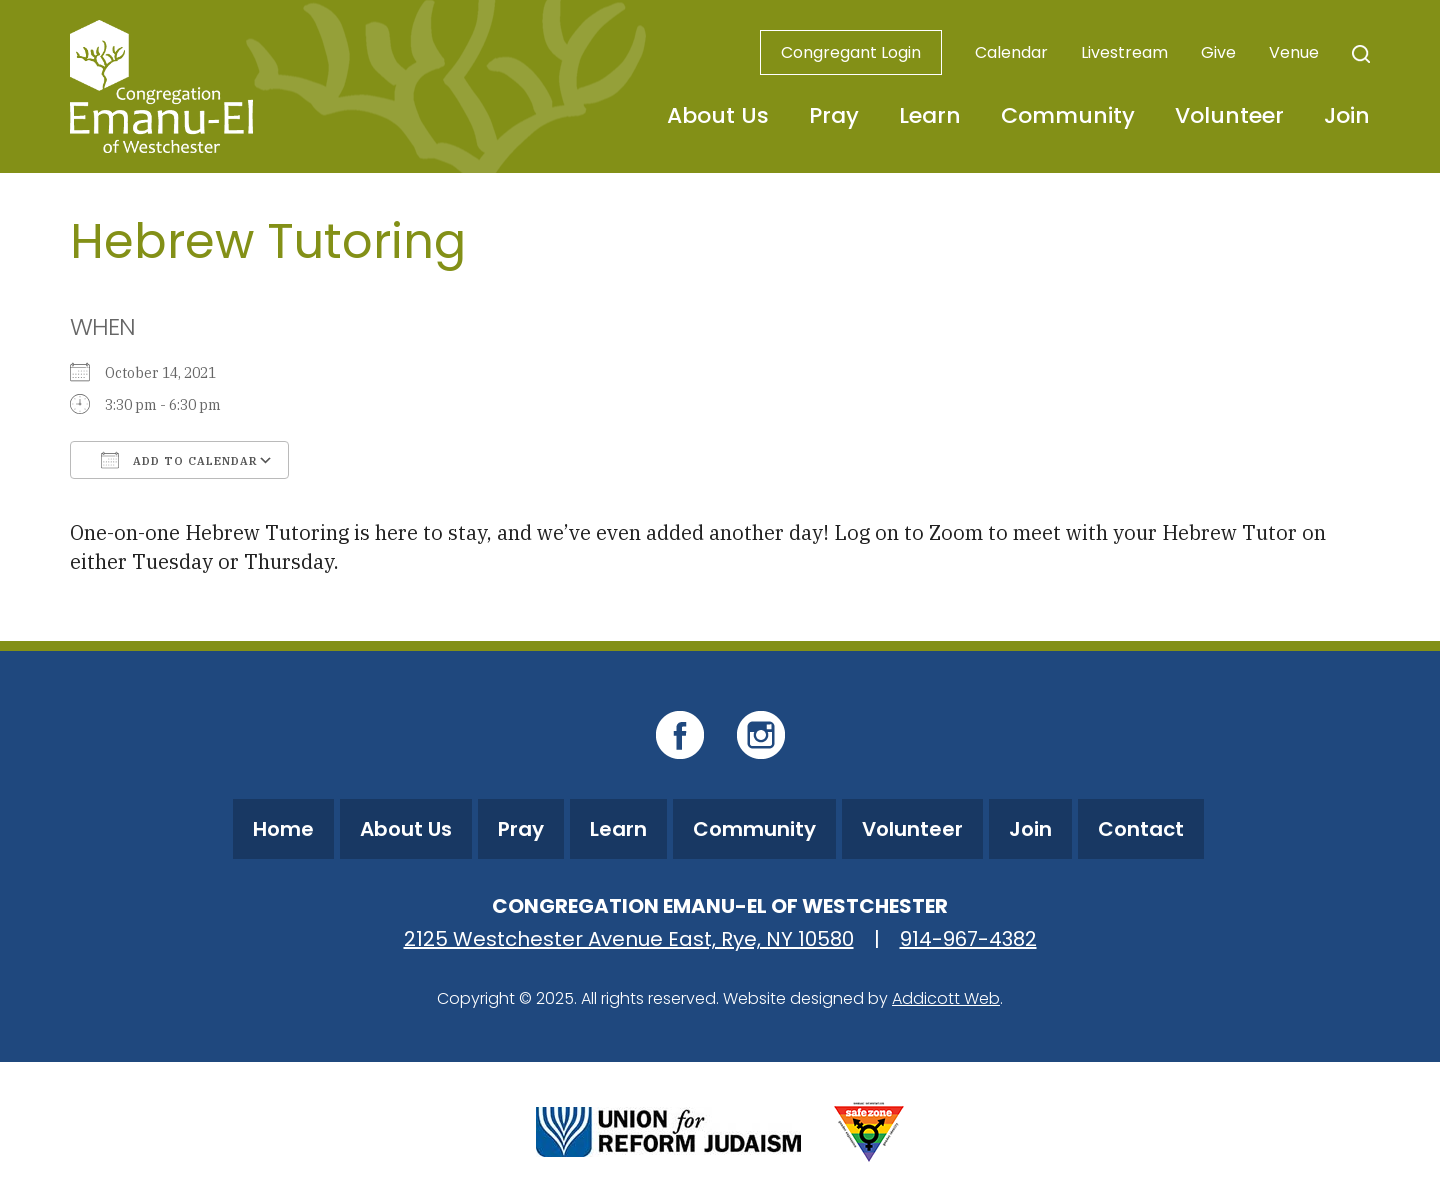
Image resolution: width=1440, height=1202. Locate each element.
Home (283, 829)
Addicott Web (946, 998)
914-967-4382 (968, 939)
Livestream (1124, 52)
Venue (1294, 52)
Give (1218, 52)
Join (1347, 115)
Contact (1141, 829)
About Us (718, 115)
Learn (930, 115)
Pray (834, 115)
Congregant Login (851, 52)
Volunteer (1229, 115)
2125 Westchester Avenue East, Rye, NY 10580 (629, 939)
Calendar (1011, 52)
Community (1068, 115)
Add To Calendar (179, 460)
